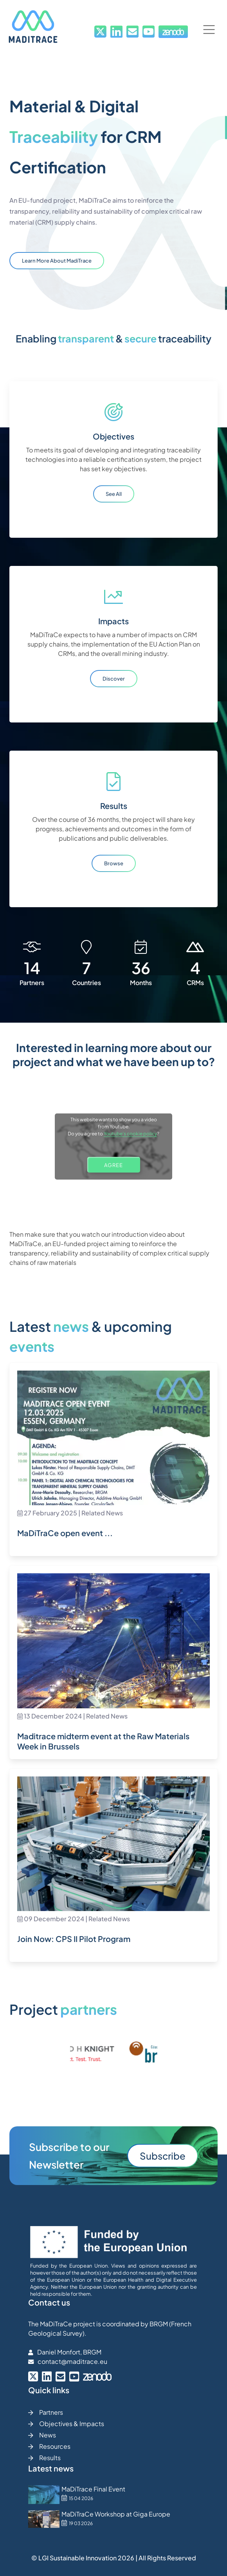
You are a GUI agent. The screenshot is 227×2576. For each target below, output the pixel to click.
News (42, 2435)
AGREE (113, 1165)
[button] (209, 30)
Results (44, 2458)
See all (114, 494)
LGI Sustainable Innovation (77, 2558)
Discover (114, 679)
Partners (45, 2412)
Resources (49, 2446)
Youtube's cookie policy (130, 1134)
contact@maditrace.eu (72, 2361)
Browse (113, 863)
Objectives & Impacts (66, 2423)
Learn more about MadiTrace (57, 261)
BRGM (159, 2324)
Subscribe (163, 2156)
